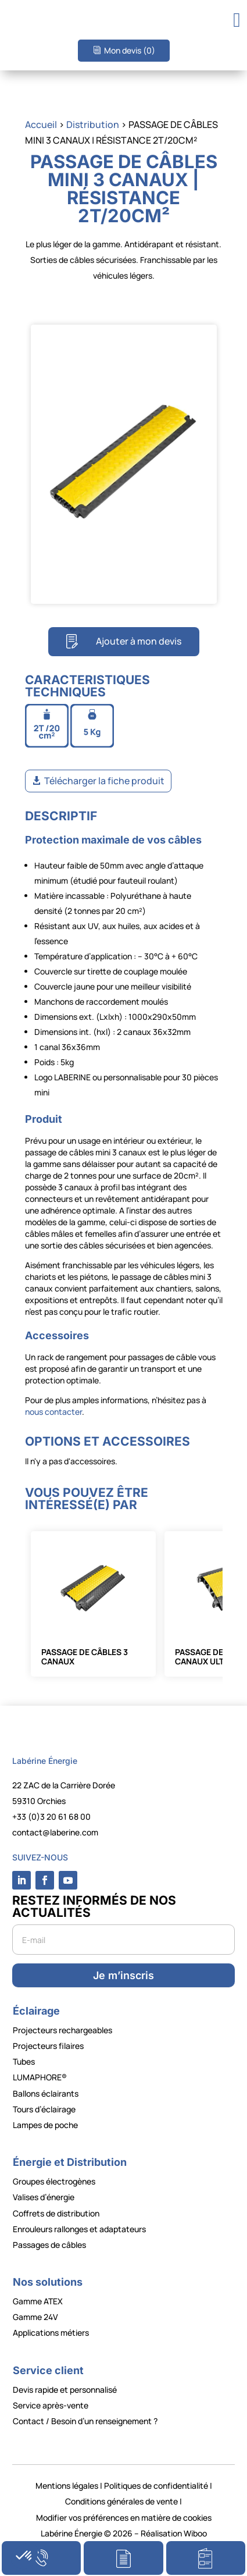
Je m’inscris (123, 1975)
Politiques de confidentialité (156, 2485)
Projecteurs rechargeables (62, 2030)
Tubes (24, 2061)
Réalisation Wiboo (174, 2533)
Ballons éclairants (45, 2093)
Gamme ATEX (38, 2301)
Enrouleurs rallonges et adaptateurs (79, 2229)
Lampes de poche (45, 2124)
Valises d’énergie (43, 2197)
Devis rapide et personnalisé (65, 2389)
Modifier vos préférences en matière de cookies (124, 2517)
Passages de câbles (49, 2244)
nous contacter (53, 1411)
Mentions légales (66, 2485)
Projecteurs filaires (48, 2045)
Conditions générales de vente (121, 2501)
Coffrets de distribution (56, 2213)
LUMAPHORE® (40, 2077)
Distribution (92, 124)
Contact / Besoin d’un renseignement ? (85, 2420)
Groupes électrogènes (54, 2181)
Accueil (41, 124)
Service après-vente (50, 2405)
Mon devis (129, 50)
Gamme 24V (35, 2316)
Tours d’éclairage (44, 2109)
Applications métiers (51, 2332)
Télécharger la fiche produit (104, 780)
